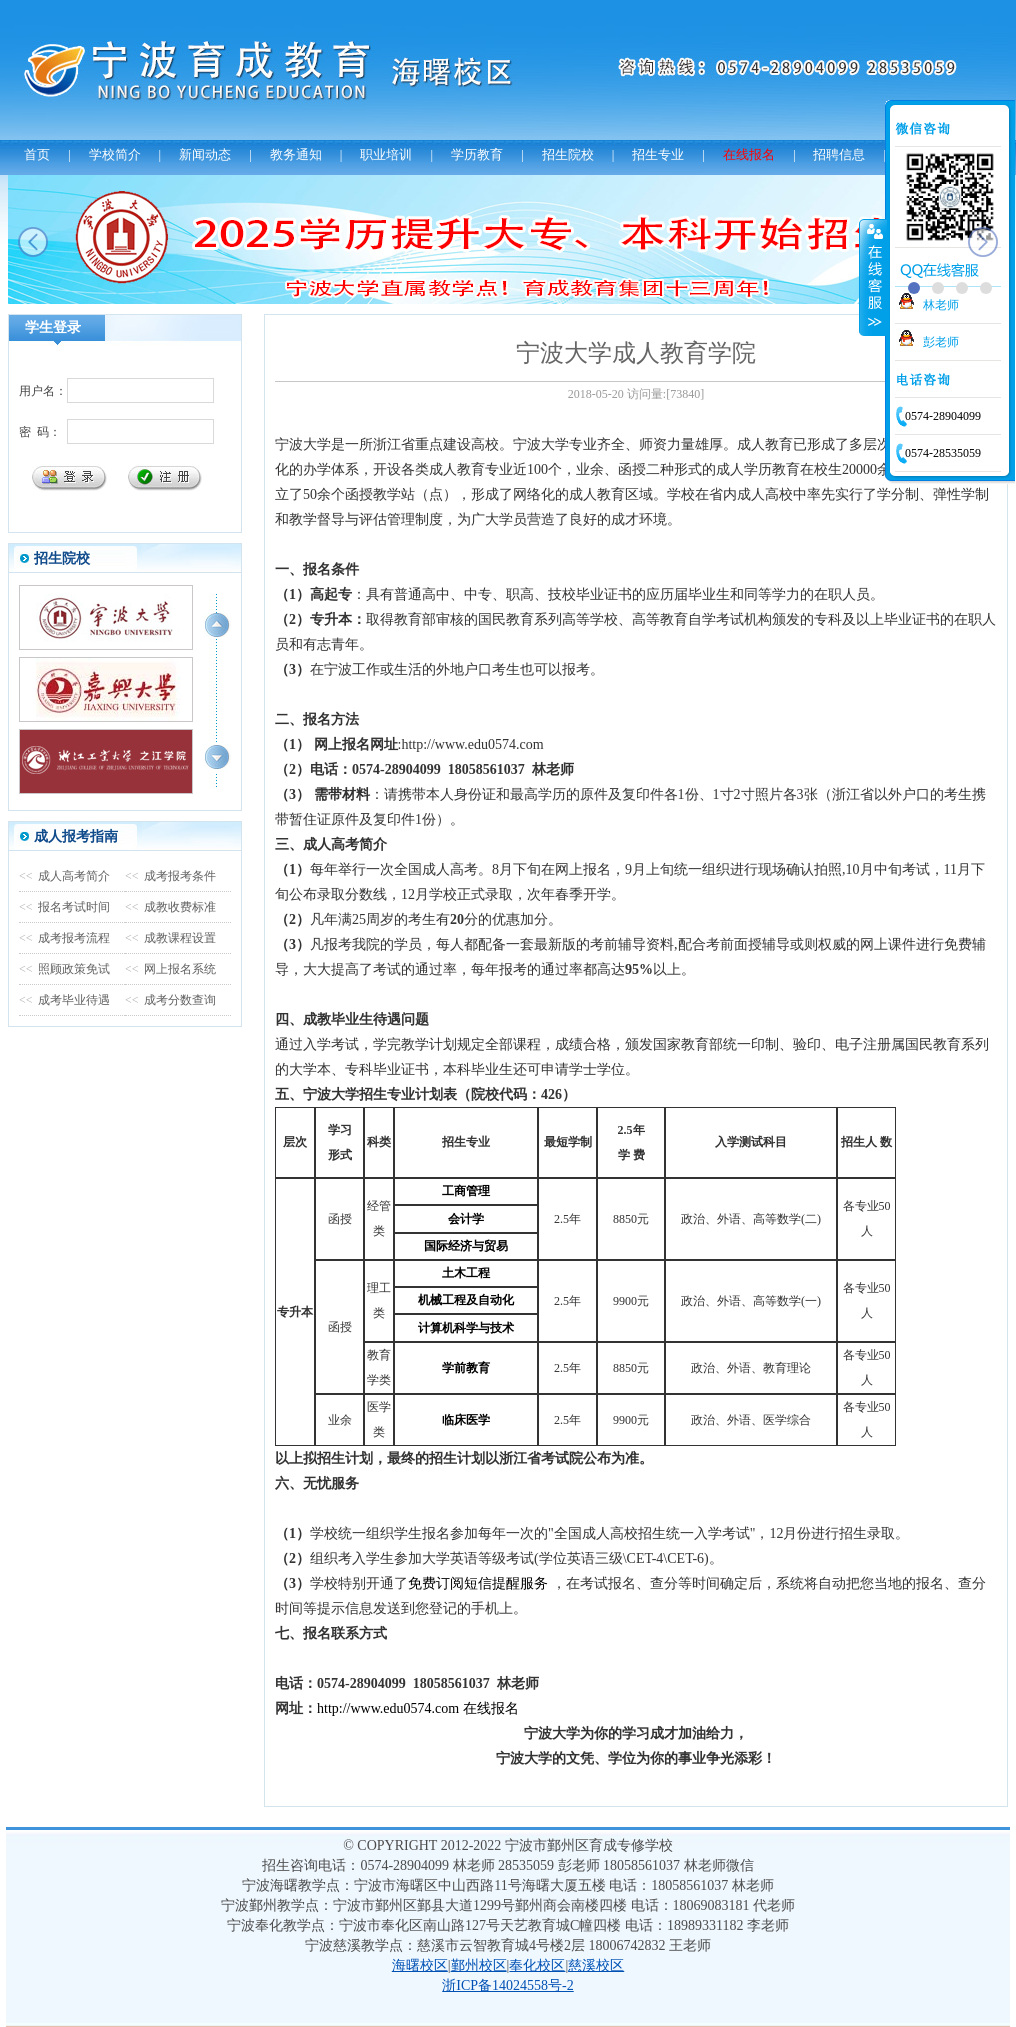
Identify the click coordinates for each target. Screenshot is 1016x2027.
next (983, 242)
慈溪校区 (596, 1965)
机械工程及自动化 (466, 1300)
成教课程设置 (170, 938)
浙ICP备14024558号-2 (507, 1985)
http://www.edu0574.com (388, 1708)
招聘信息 (839, 154)
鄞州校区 (479, 1965)
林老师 (941, 305)
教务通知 (296, 154)
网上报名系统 (170, 969)
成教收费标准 (170, 907)
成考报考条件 (170, 876)
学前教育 (466, 1368)
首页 (37, 154)
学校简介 (115, 154)
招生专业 (658, 154)
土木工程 (466, 1273)
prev (33, 242)
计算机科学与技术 (466, 1328)
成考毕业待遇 (64, 1000)
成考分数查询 (170, 1000)
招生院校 (568, 154)
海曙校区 (420, 1965)
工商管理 (466, 1191)
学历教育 (477, 154)
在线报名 (749, 154)
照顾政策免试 (64, 969)
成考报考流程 (64, 938)
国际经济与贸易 (466, 1246)
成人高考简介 (64, 876)
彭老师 (941, 342)
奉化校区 (537, 1965)
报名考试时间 (64, 907)
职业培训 (386, 154)
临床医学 (466, 1420)
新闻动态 (205, 154)
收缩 (873, 277)
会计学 (466, 1219)
